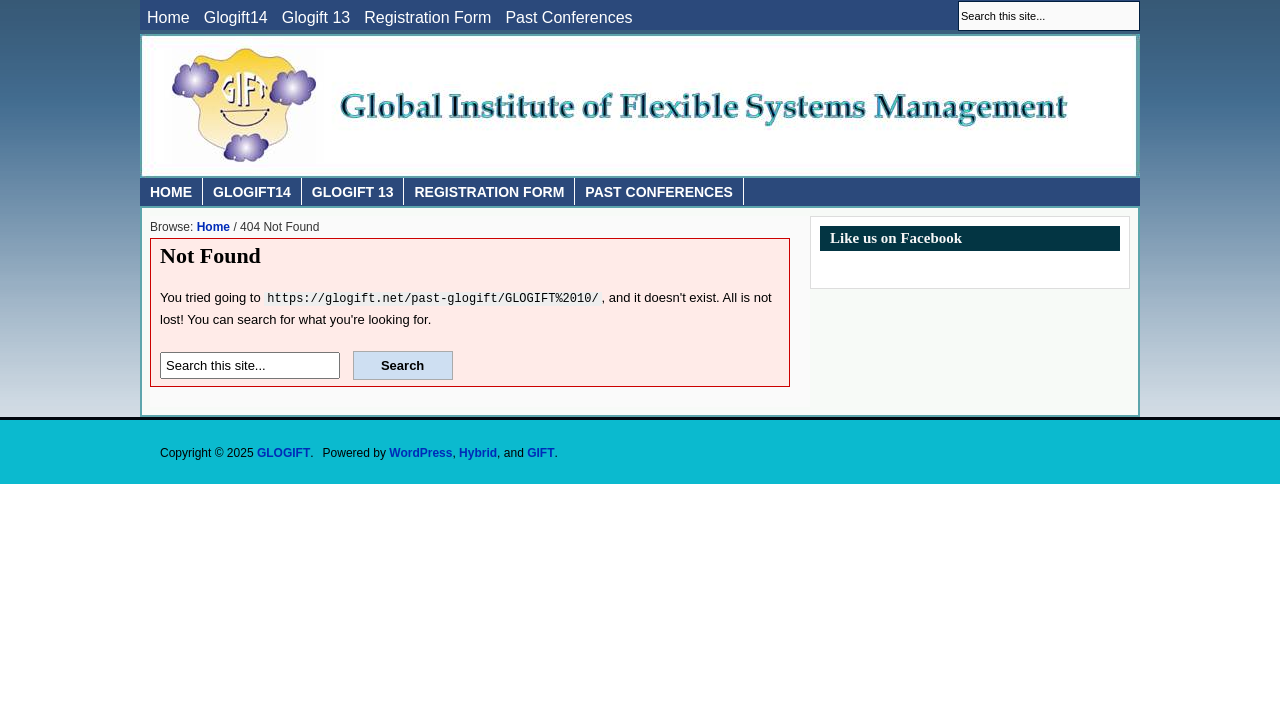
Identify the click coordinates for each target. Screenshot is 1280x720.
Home (168, 18)
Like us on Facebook (896, 238)
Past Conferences (568, 18)
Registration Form (427, 18)
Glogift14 (236, 18)
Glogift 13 (316, 18)
